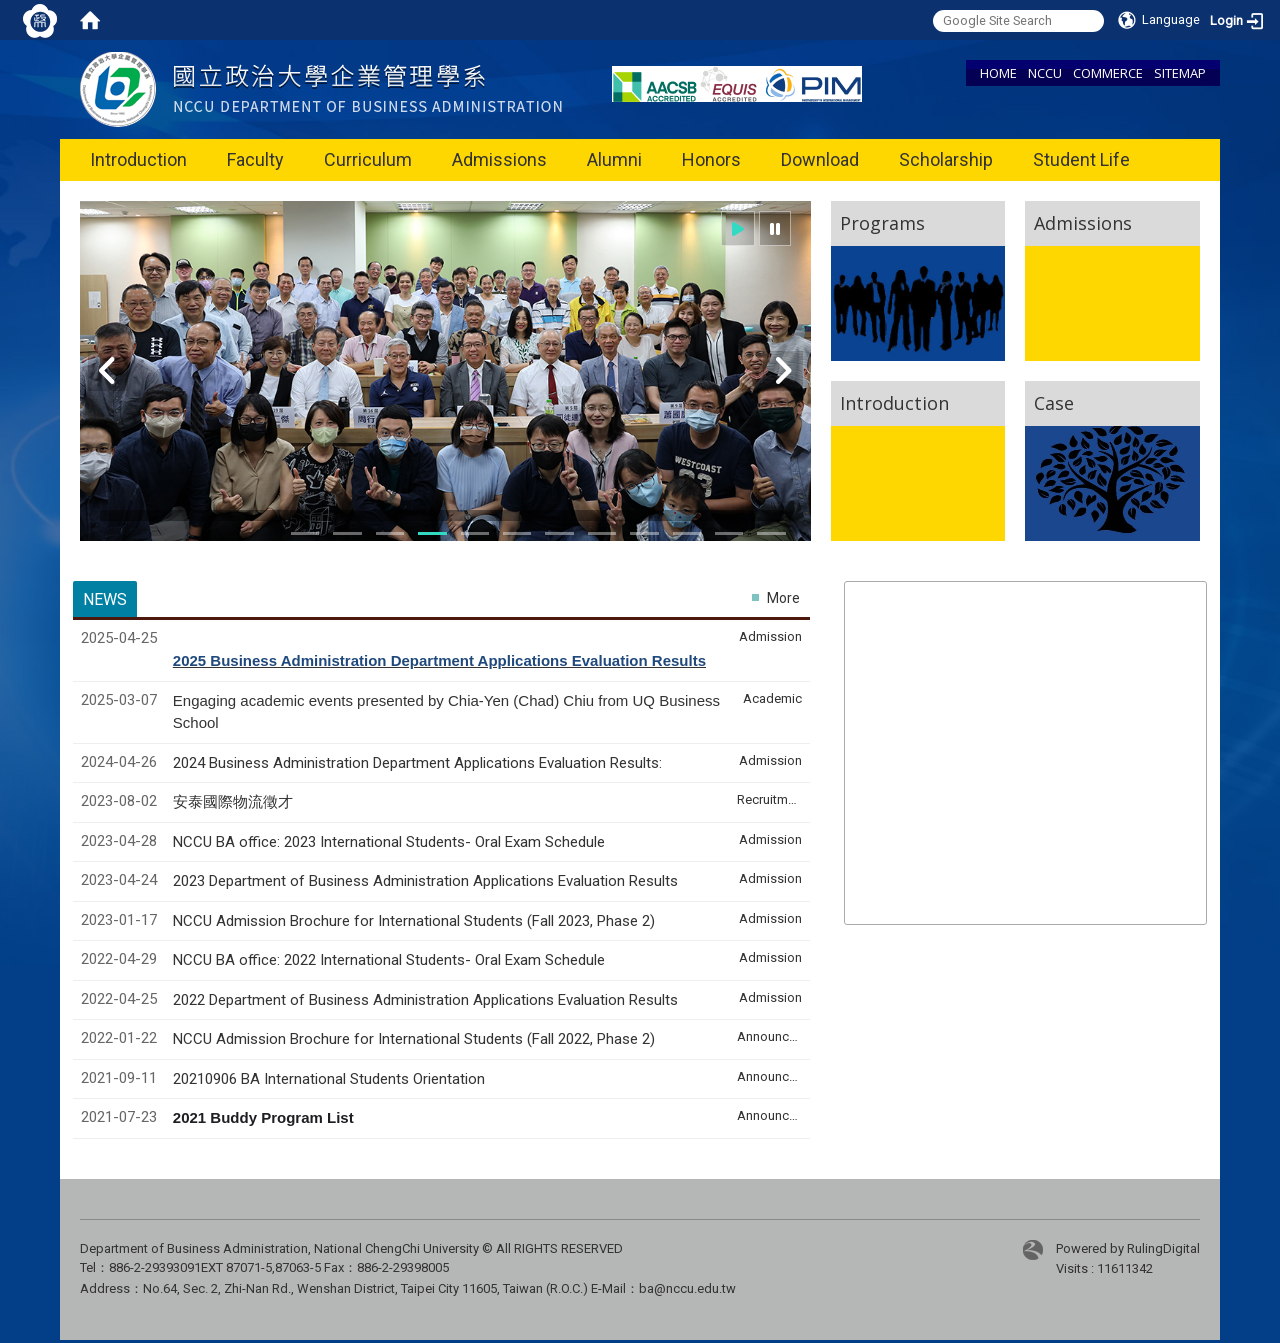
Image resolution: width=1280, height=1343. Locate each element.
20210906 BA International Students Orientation (329, 1079)
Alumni (614, 159)
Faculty (255, 159)
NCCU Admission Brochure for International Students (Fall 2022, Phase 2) (414, 1039)
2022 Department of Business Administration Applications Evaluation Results (425, 1000)
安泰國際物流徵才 (235, 802)
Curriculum (368, 159)
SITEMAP (1180, 73)
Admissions (499, 159)
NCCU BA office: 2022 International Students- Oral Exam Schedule (389, 960)
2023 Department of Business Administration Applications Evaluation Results (425, 881)
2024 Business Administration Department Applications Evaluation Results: (417, 763)
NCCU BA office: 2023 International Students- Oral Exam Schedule (389, 842)
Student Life (1081, 159)
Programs (882, 223)
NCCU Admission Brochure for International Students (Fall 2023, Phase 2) (414, 921)
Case (1054, 403)
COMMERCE (1108, 73)
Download (820, 159)
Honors (711, 159)
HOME (998, 73)
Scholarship (946, 159)
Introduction (138, 159)
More (783, 598)
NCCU (1045, 73)
